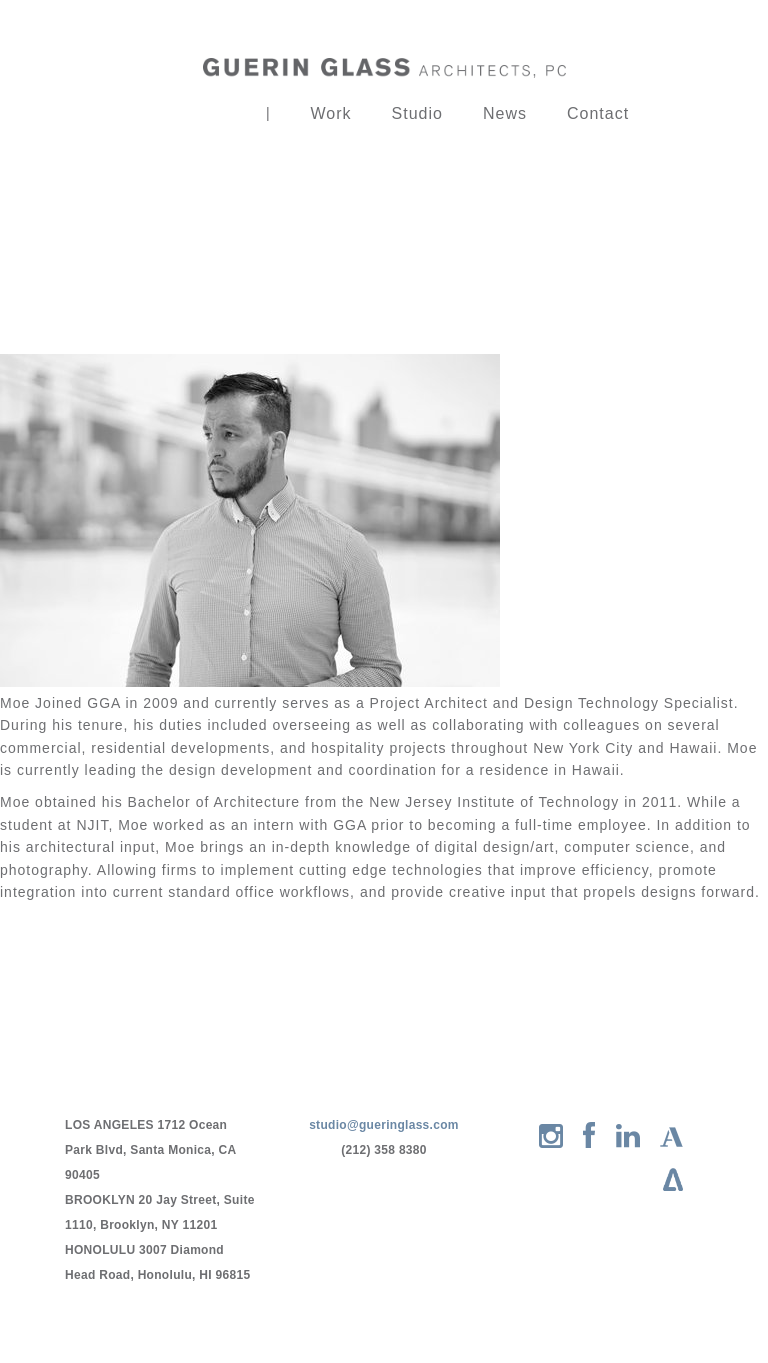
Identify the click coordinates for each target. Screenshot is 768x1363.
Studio (417, 113)
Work (331, 113)
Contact (598, 113)
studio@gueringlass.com (384, 1125)
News (505, 113)
